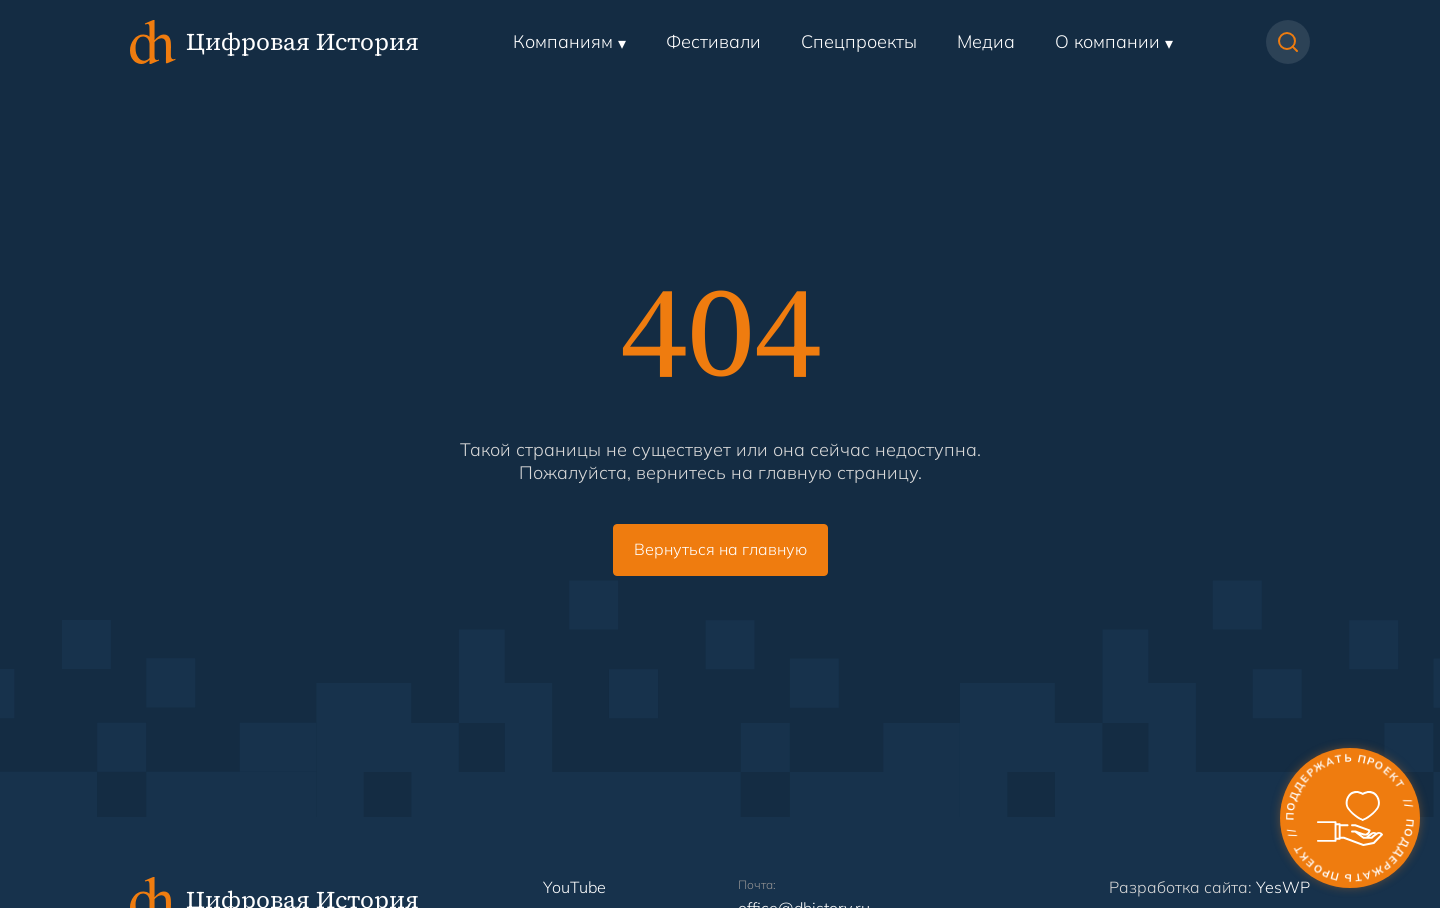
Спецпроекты (859, 41)
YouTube (574, 887)
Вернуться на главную (720, 549)
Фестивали (713, 41)
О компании (1107, 41)
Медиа (986, 41)
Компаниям (563, 41)
